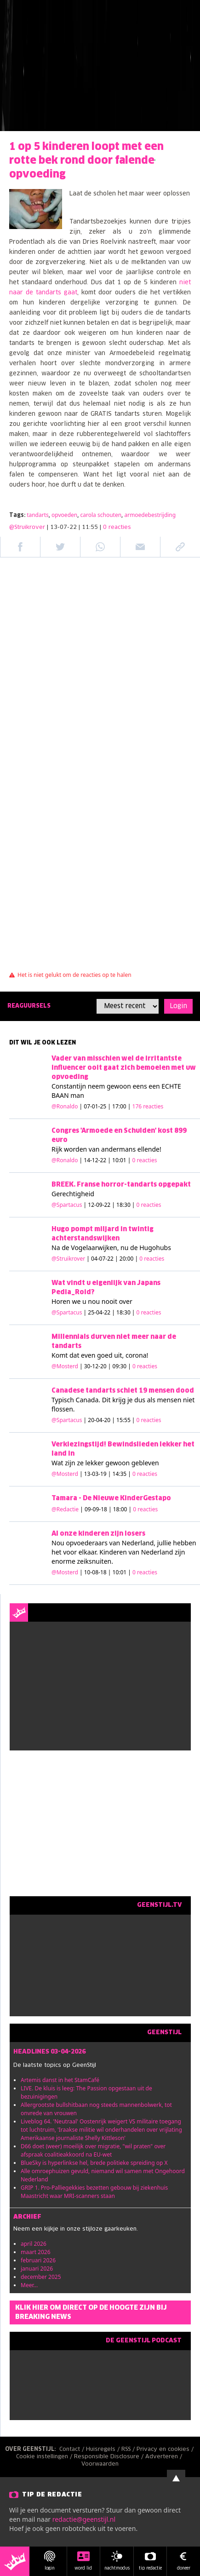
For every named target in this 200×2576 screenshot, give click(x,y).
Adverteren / (164, 2457)
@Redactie (65, 1509)
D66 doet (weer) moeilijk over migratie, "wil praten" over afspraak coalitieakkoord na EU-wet (93, 2150)
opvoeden (64, 515)
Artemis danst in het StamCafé (60, 2080)
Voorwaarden (100, 2464)
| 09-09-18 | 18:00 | (119, 1509)
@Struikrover (27, 527)
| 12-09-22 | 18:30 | (122, 1205)
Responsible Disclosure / (109, 2457)
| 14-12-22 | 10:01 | (118, 1160)
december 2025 (41, 2277)
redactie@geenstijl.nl (83, 2519)
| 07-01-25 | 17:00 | (122, 1106)
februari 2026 (38, 2260)
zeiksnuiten (94, 1561)
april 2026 (33, 2244)
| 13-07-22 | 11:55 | (89, 527)
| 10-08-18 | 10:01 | (118, 1572)
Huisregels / (103, 2449)
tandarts (38, 515)
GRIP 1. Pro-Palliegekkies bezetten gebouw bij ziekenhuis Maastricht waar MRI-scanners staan (94, 2192)
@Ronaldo (64, 1106)
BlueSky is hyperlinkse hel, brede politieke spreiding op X (94, 2163)
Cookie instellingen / (45, 2457)
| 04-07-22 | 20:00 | (125, 1258)
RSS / (129, 2449)
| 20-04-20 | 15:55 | (122, 1420)
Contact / (72, 2449)
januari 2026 (37, 2268)
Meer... (29, 2285)
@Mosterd (64, 1366)
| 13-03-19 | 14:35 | (118, 1474)
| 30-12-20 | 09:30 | (118, 1366)
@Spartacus (66, 1205)
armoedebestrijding (150, 515)
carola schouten (101, 515)
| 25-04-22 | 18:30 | (122, 1312)
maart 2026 (36, 2252)
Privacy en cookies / (166, 2449)
